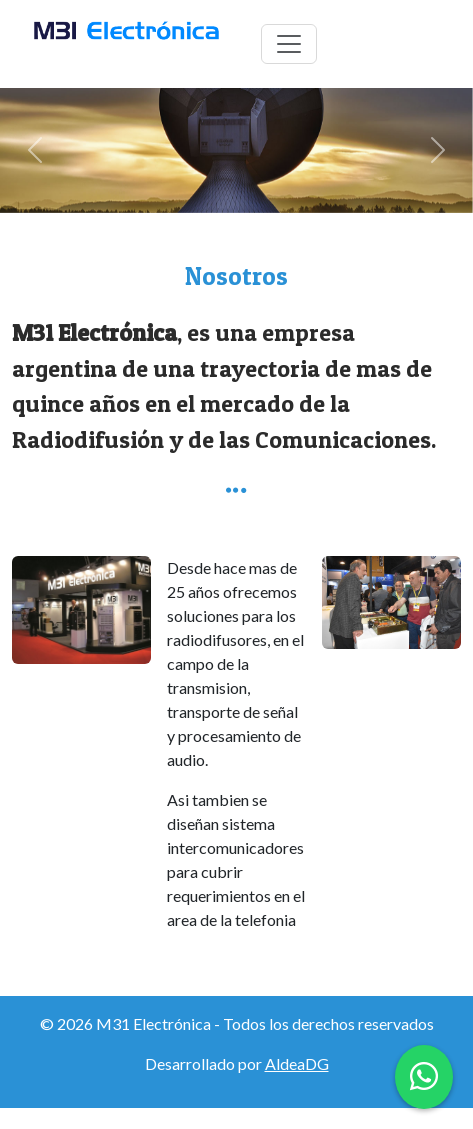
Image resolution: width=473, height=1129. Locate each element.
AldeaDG (297, 1063)
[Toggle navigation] (289, 44)
